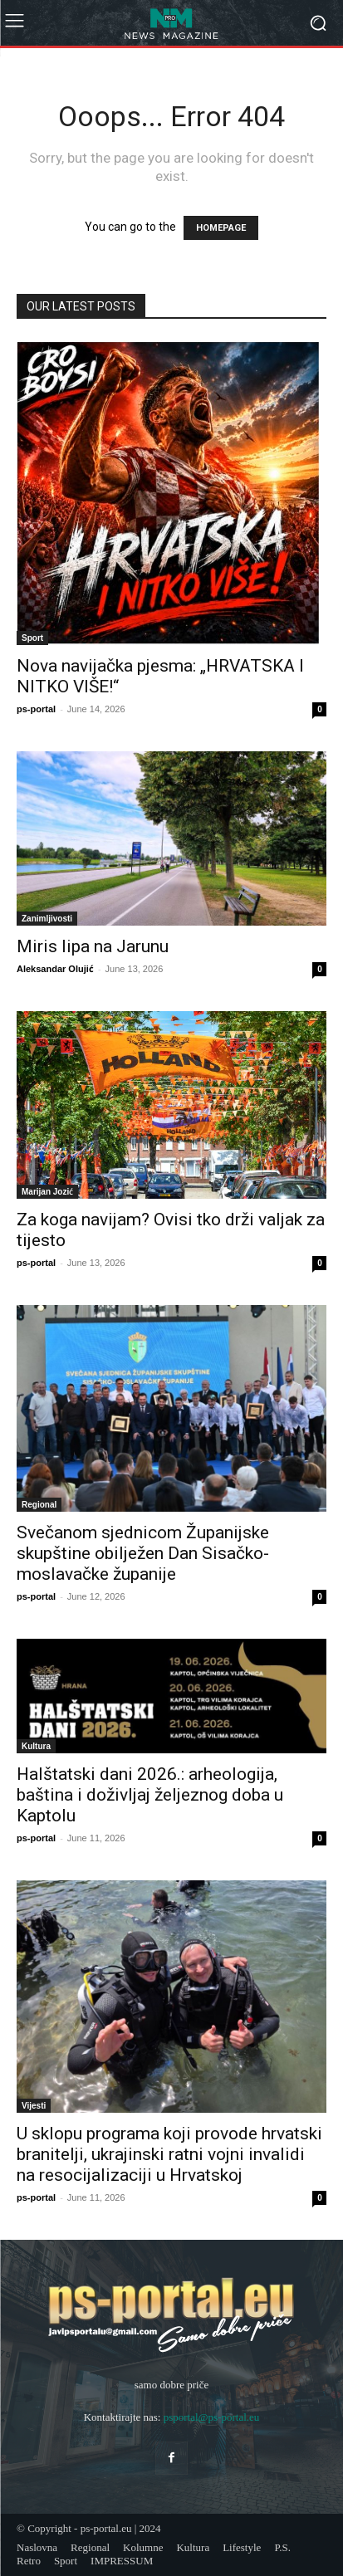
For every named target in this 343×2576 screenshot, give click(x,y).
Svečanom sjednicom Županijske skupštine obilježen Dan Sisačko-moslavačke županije (143, 1553)
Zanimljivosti (47, 918)
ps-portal (36, 708)
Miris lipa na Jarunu (93, 946)
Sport (32, 637)
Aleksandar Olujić (55, 968)
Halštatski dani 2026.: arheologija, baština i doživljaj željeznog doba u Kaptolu (150, 1795)
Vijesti (34, 2105)
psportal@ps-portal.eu (212, 2417)
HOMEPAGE (221, 227)
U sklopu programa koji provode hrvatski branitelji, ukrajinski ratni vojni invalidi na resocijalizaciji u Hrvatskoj (169, 2154)
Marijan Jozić (47, 1191)
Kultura (36, 1746)
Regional (39, 1504)
